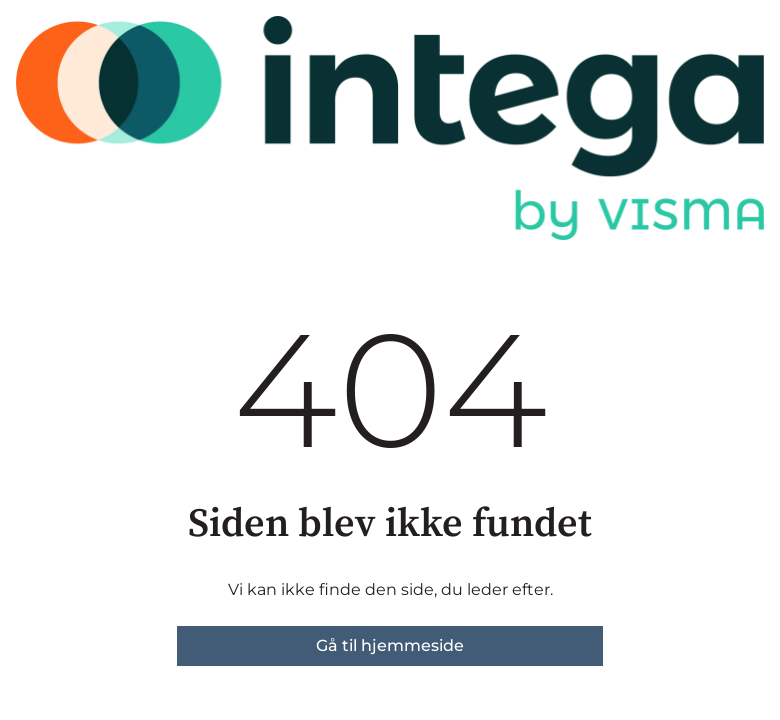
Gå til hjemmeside (390, 645)
